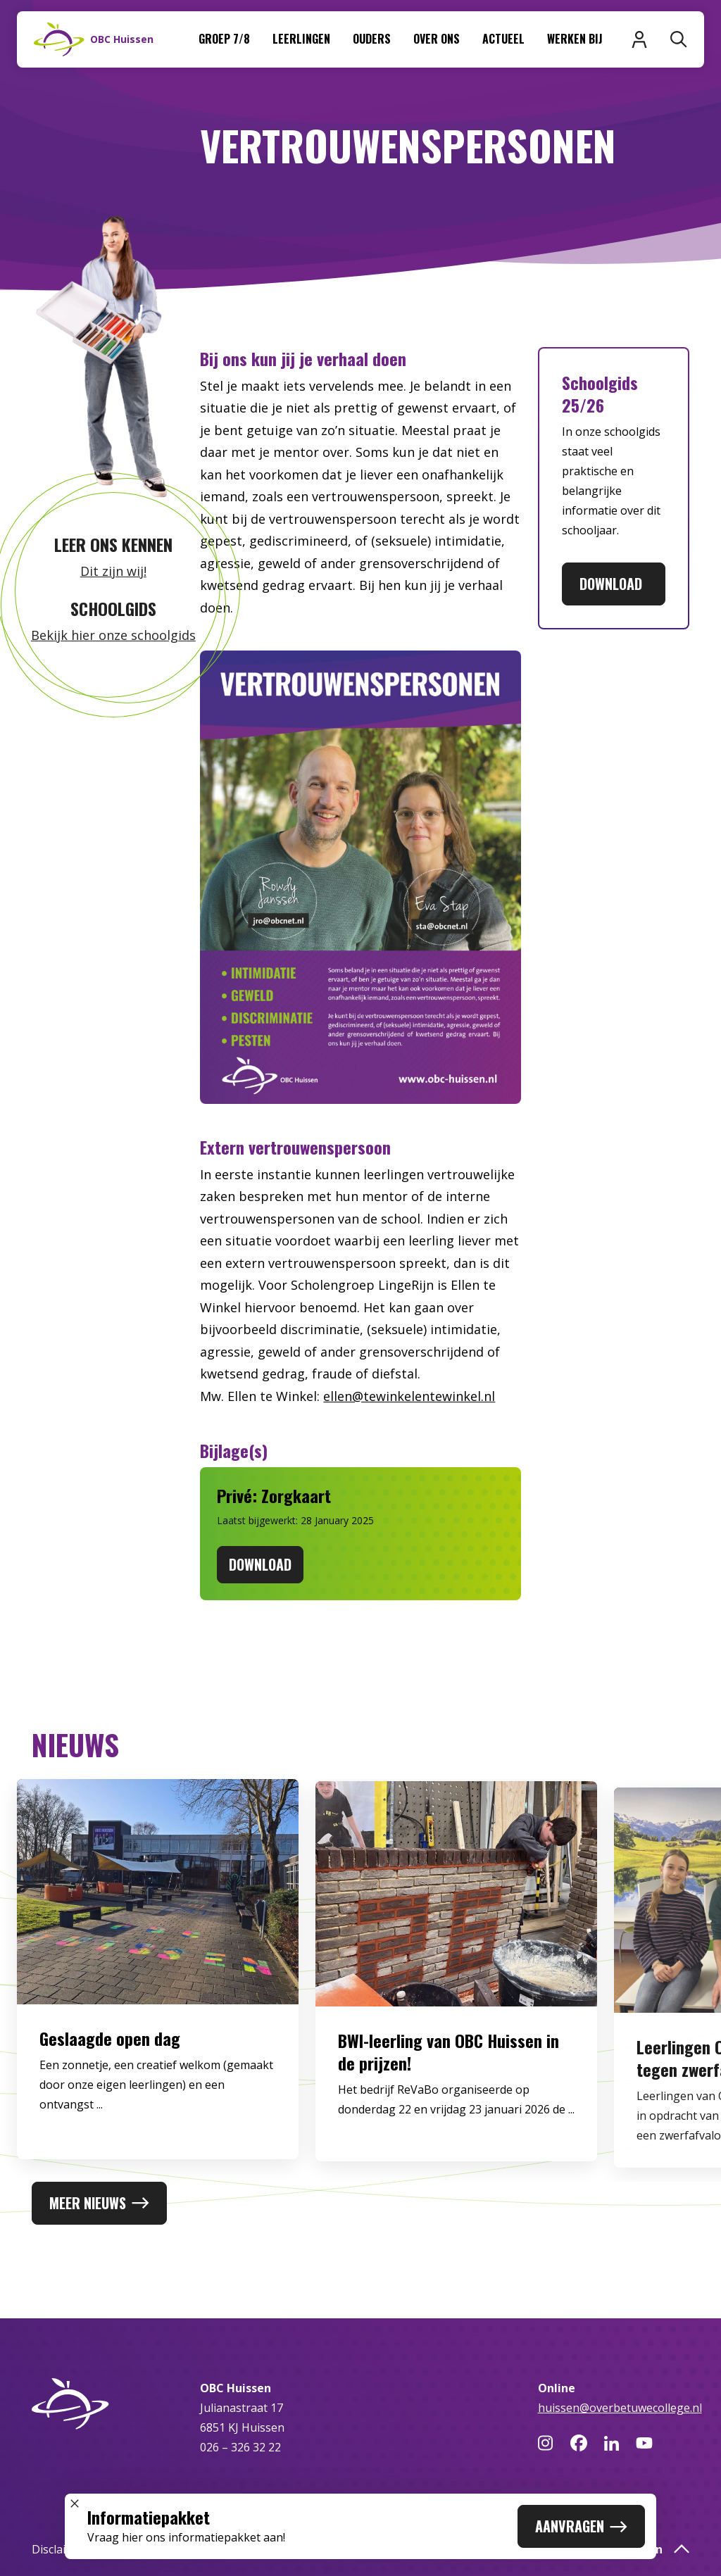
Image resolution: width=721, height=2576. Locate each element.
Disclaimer (59, 2549)
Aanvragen (581, 2526)
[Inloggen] (639, 39)
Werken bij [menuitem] (575, 38)
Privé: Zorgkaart (274, 1495)
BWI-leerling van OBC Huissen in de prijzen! (448, 2068)
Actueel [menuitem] (503, 38)
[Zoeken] (678, 39)
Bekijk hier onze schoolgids (113, 635)
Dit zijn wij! (113, 571)
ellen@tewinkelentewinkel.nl (409, 1396)
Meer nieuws (99, 2202)
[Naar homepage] (93, 39)
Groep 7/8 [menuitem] (224, 38)
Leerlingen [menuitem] (301, 38)
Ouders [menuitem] (372, 38)
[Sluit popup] (74, 2503)
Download (613, 583)
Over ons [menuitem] (436, 38)
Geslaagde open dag (109, 2048)
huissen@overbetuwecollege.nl (620, 2407)
